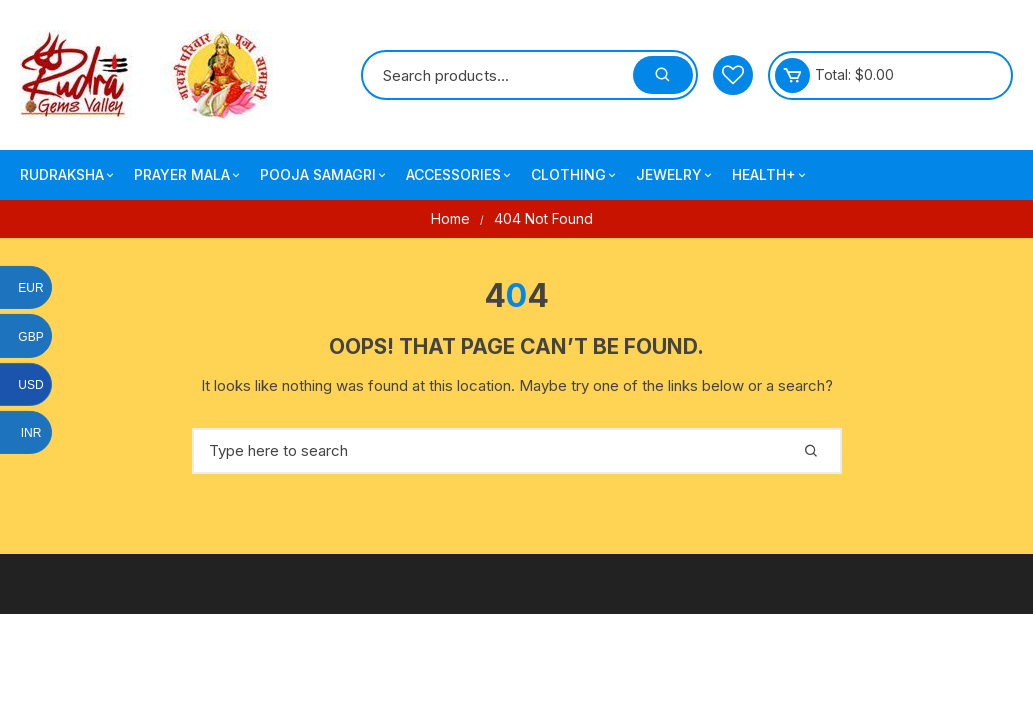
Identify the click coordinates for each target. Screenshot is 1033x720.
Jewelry (675, 175)
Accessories (460, 175)
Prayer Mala (188, 175)
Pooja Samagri (324, 175)
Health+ (770, 175)
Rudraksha (68, 175)
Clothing (575, 175)
